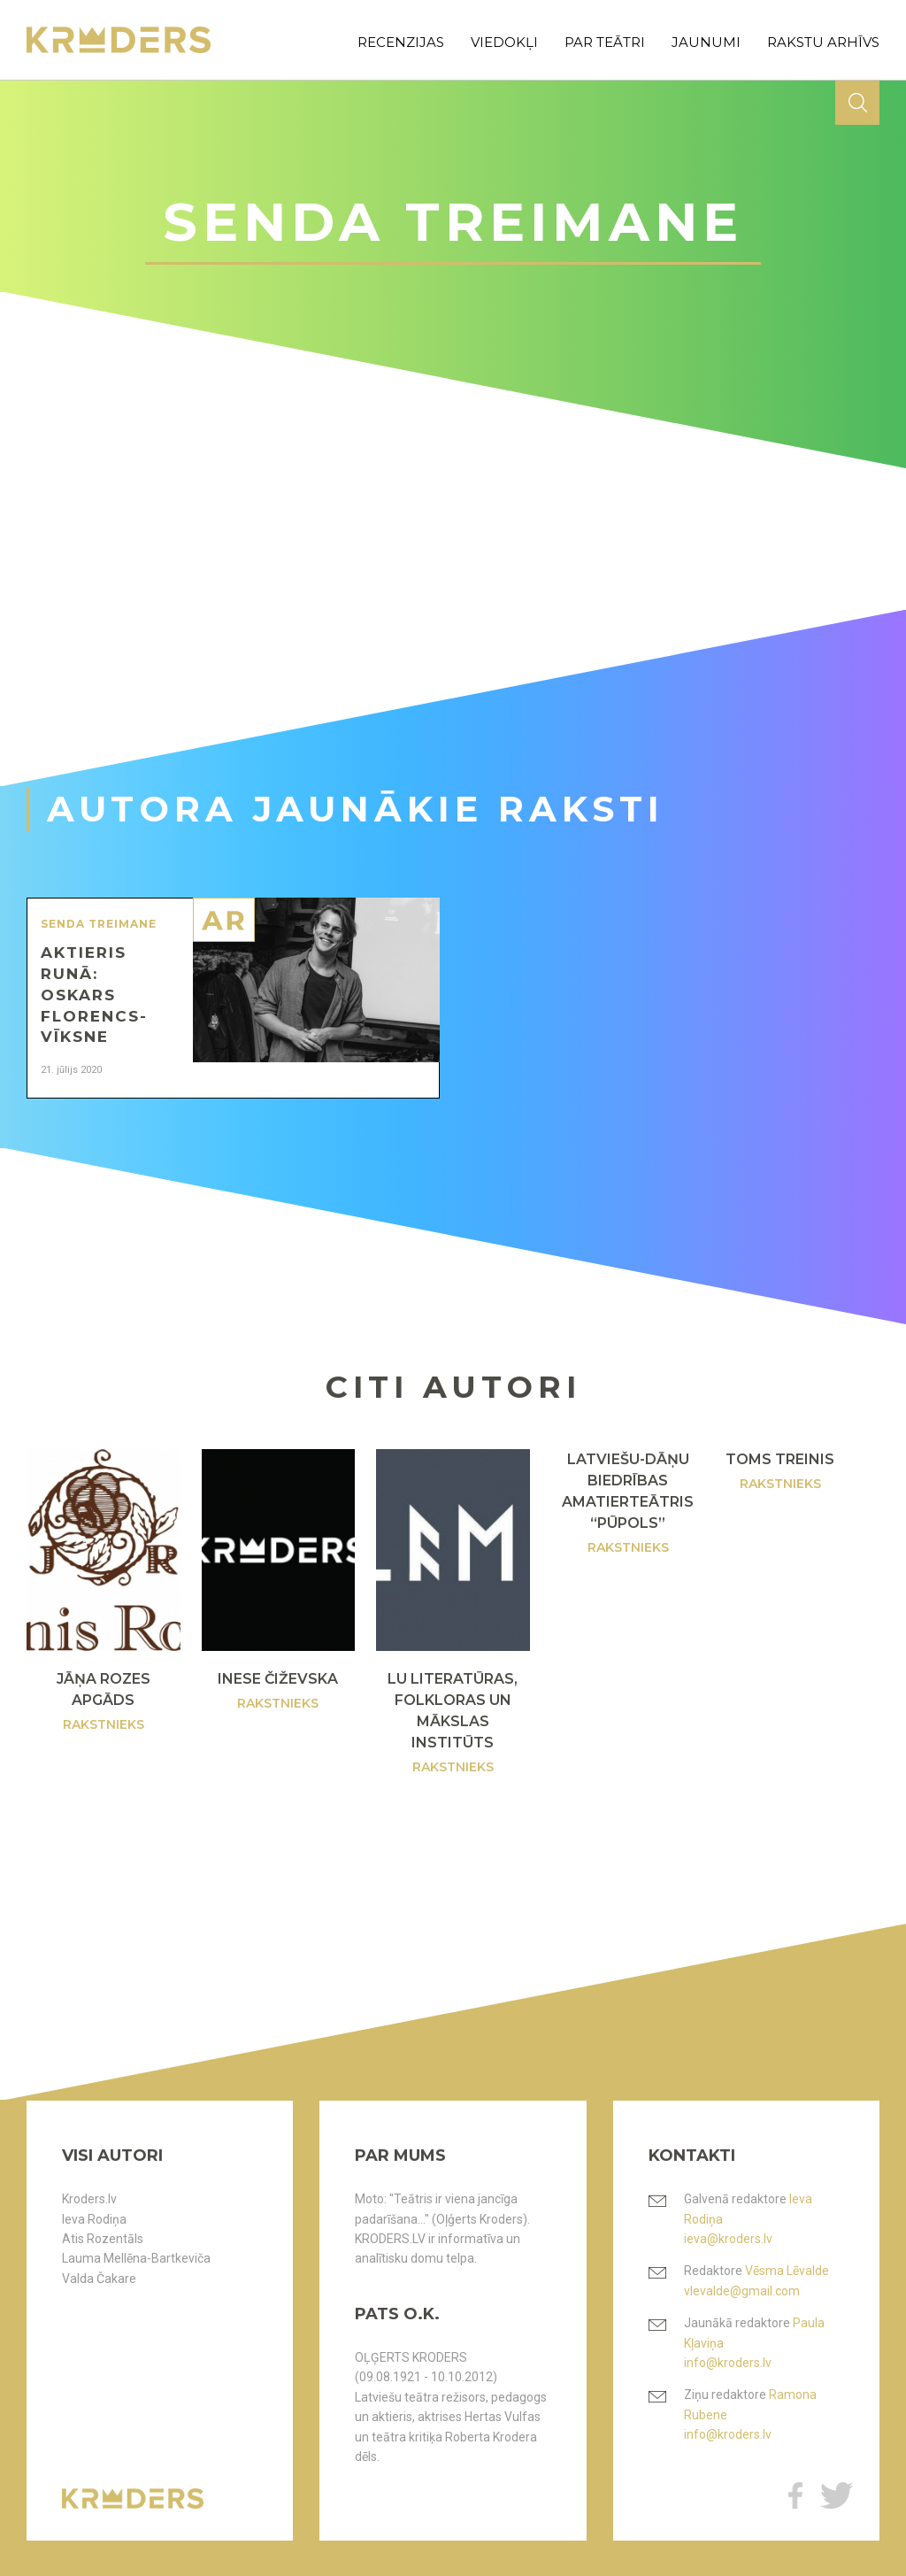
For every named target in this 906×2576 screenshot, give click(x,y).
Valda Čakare (99, 2278)
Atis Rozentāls (102, 2239)
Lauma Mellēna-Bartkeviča (136, 2258)
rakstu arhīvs (823, 42)
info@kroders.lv (728, 2363)
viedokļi (504, 42)
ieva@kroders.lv (728, 2239)
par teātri (604, 42)
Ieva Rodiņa (94, 2219)
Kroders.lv (89, 2199)
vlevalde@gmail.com (742, 2291)
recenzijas (400, 42)
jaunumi (706, 42)
